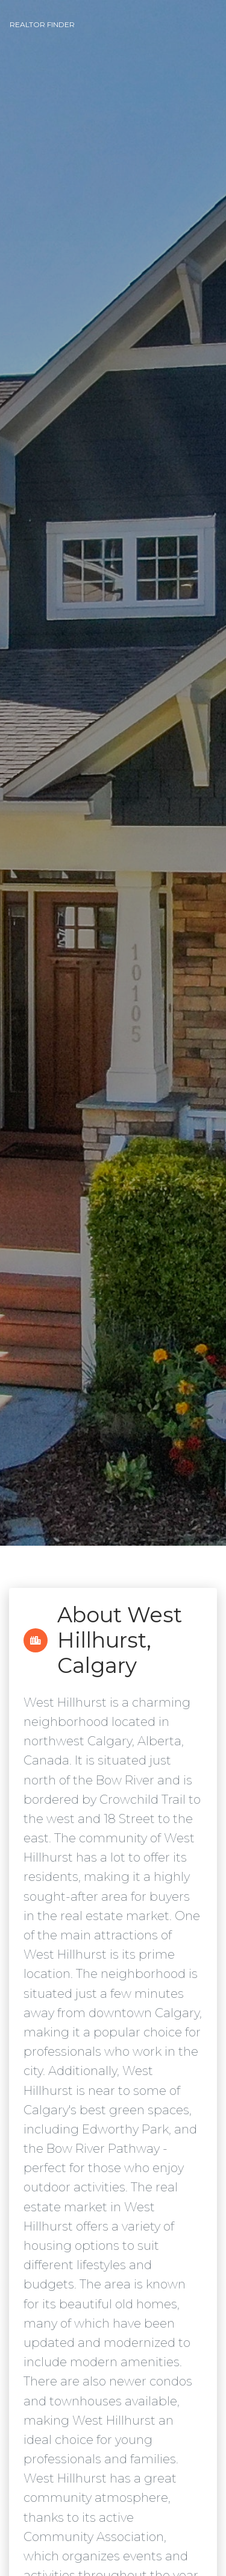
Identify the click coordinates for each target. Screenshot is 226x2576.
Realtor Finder (42, 24)
